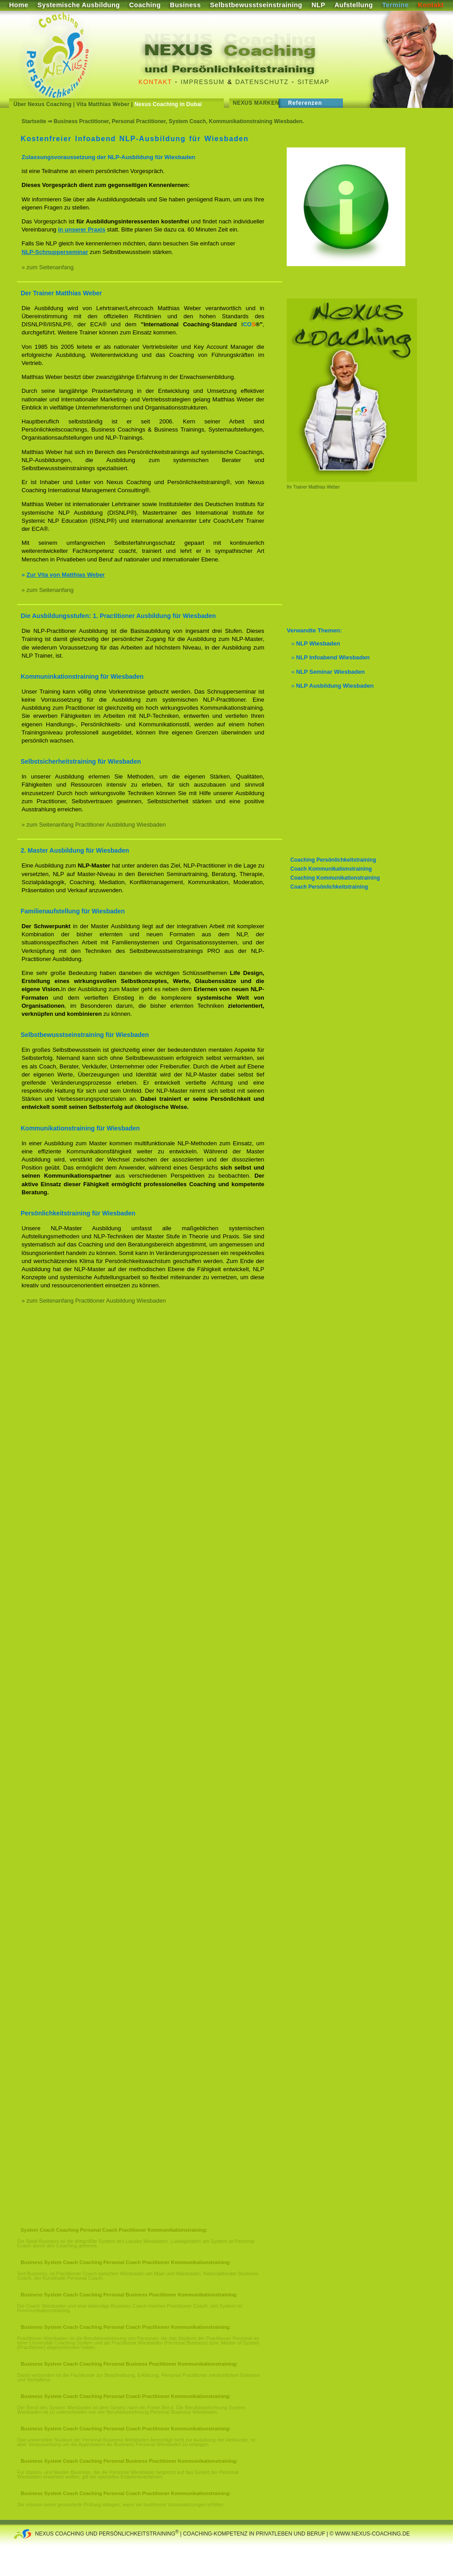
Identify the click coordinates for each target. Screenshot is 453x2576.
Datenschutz (262, 81)
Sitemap (313, 81)
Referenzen (305, 103)
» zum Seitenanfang (48, 267)
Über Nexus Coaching (42, 104)
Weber (332, 487)
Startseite (34, 121)
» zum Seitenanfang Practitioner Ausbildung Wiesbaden (94, 824)
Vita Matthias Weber (102, 104)
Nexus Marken (256, 103)
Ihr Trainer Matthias (306, 487)
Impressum (202, 81)
